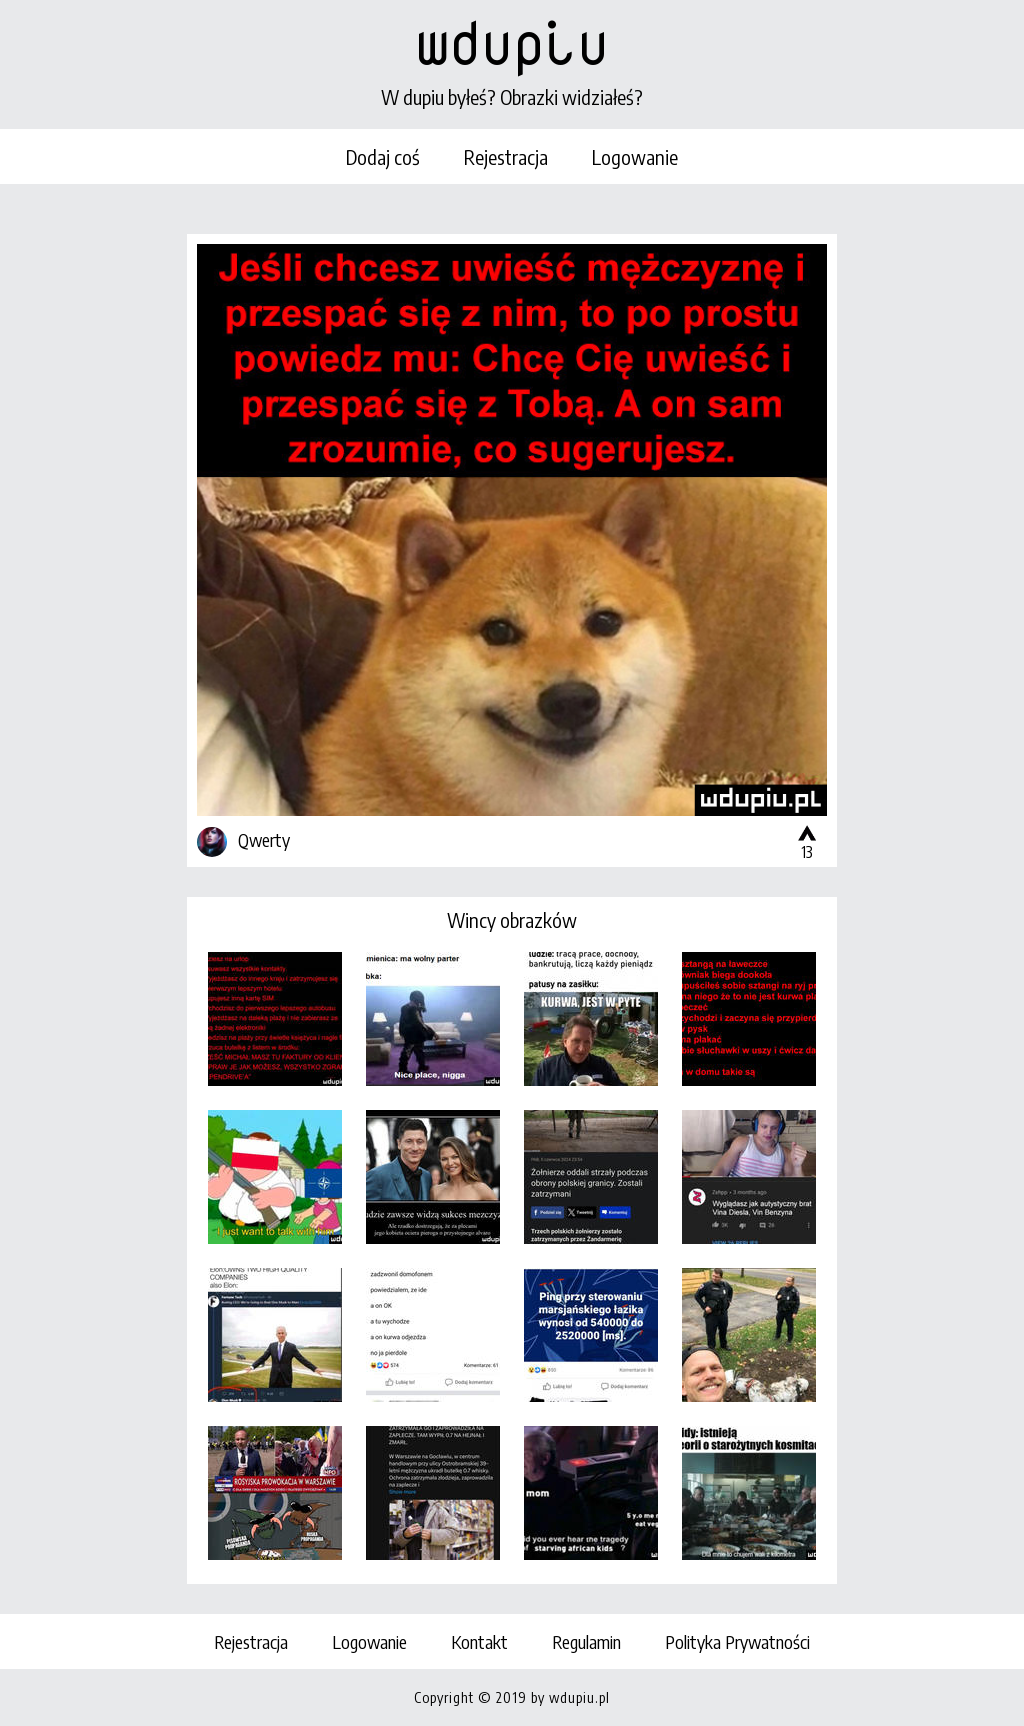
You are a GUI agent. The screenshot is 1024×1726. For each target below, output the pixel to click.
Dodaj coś (383, 156)
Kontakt (479, 1641)
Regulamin (586, 1641)
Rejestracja (506, 156)
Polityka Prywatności (737, 1641)
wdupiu (512, 42)
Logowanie (635, 156)
